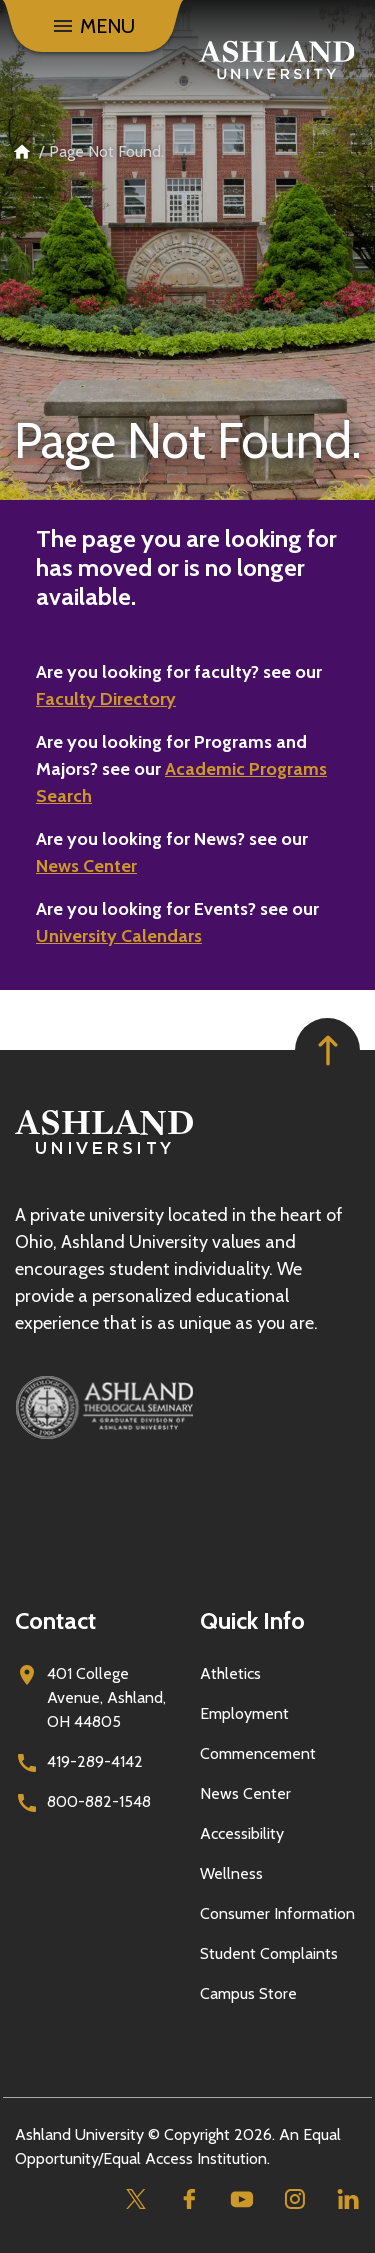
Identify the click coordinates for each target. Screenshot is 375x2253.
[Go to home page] (277, 60)
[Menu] (93, 26)
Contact (55, 1620)
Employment (244, 1713)
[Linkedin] (347, 2199)
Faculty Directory (106, 699)
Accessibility (242, 1833)
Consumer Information (277, 1913)
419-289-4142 (95, 1761)
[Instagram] (294, 2199)
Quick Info (252, 1620)
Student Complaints (269, 1953)
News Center (86, 866)
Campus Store (248, 1993)
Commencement (258, 1753)
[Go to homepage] (104, 1154)
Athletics (230, 1673)
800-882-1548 (99, 1801)
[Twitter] (135, 2199)
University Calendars (119, 936)
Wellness (231, 1873)
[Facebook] (188, 2199)
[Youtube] (241, 2199)
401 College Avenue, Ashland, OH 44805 (106, 1697)
